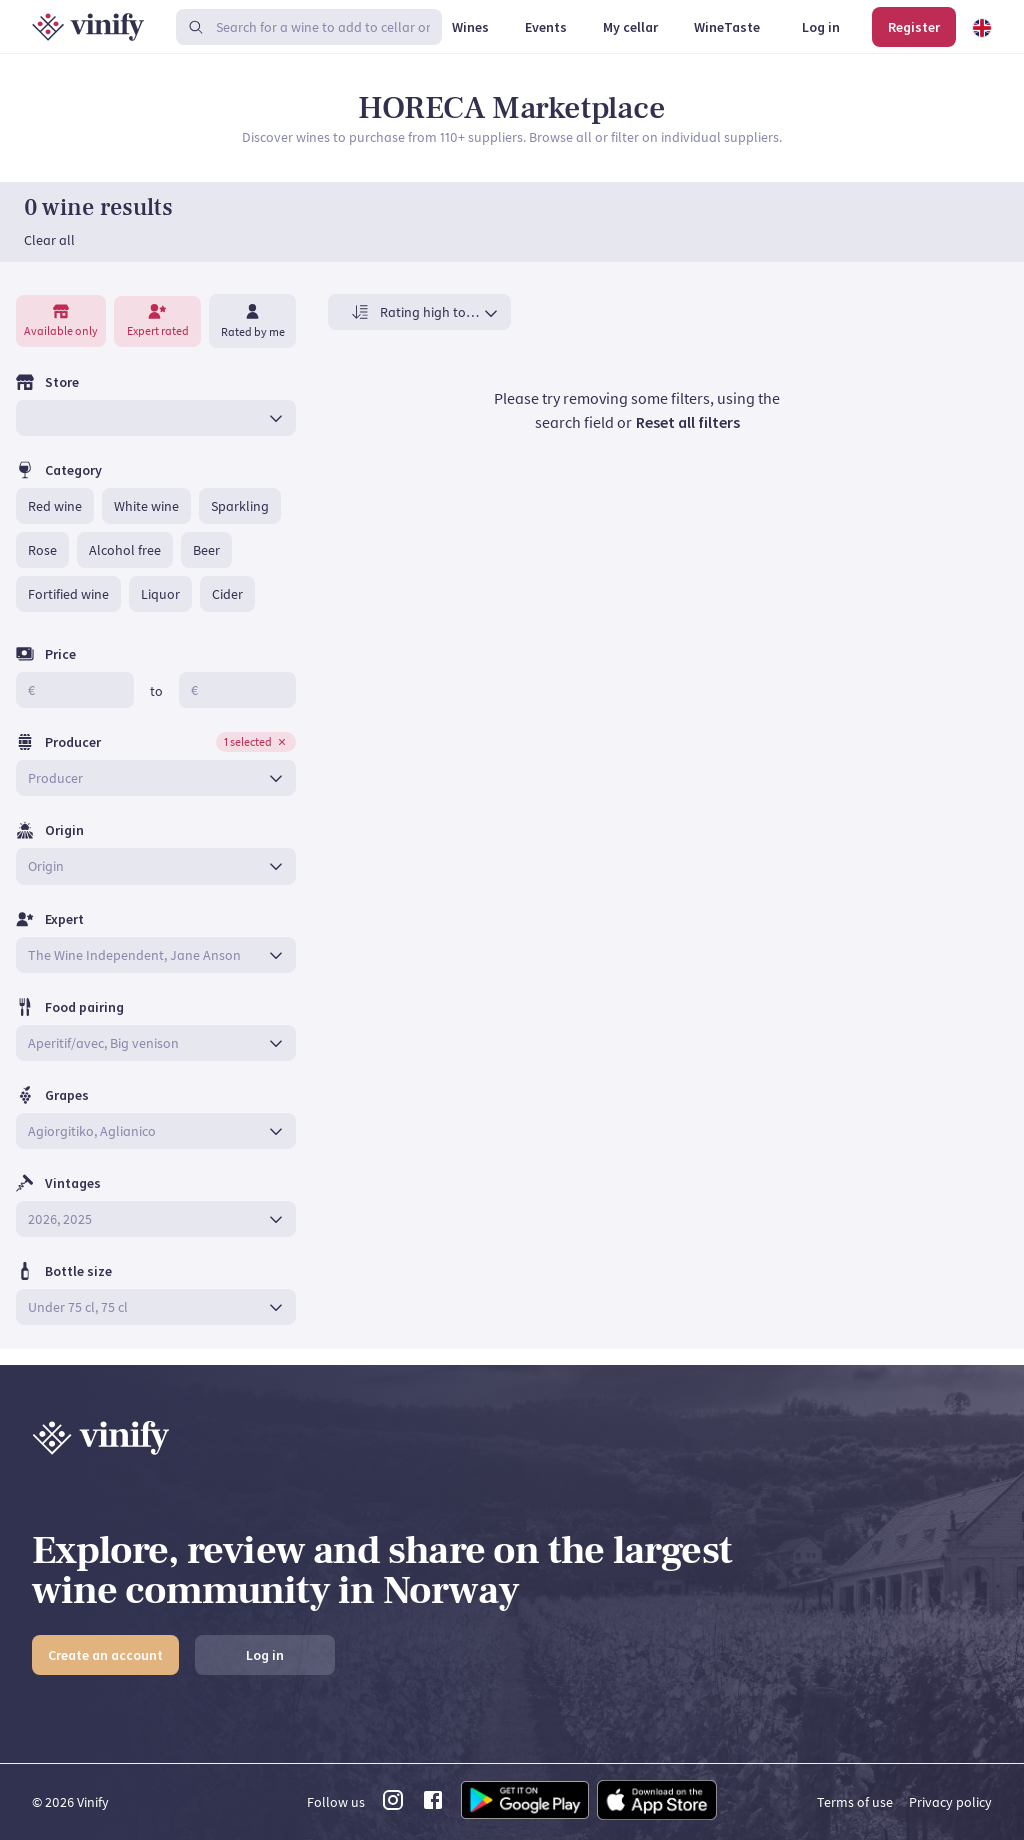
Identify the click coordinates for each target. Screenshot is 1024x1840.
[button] (55, 522)
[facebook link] (433, 1806)
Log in (265, 1655)
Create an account (105, 1655)
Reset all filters (688, 438)
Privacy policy (950, 1802)
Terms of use (855, 1802)
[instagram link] (393, 1806)
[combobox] (142, 434)
